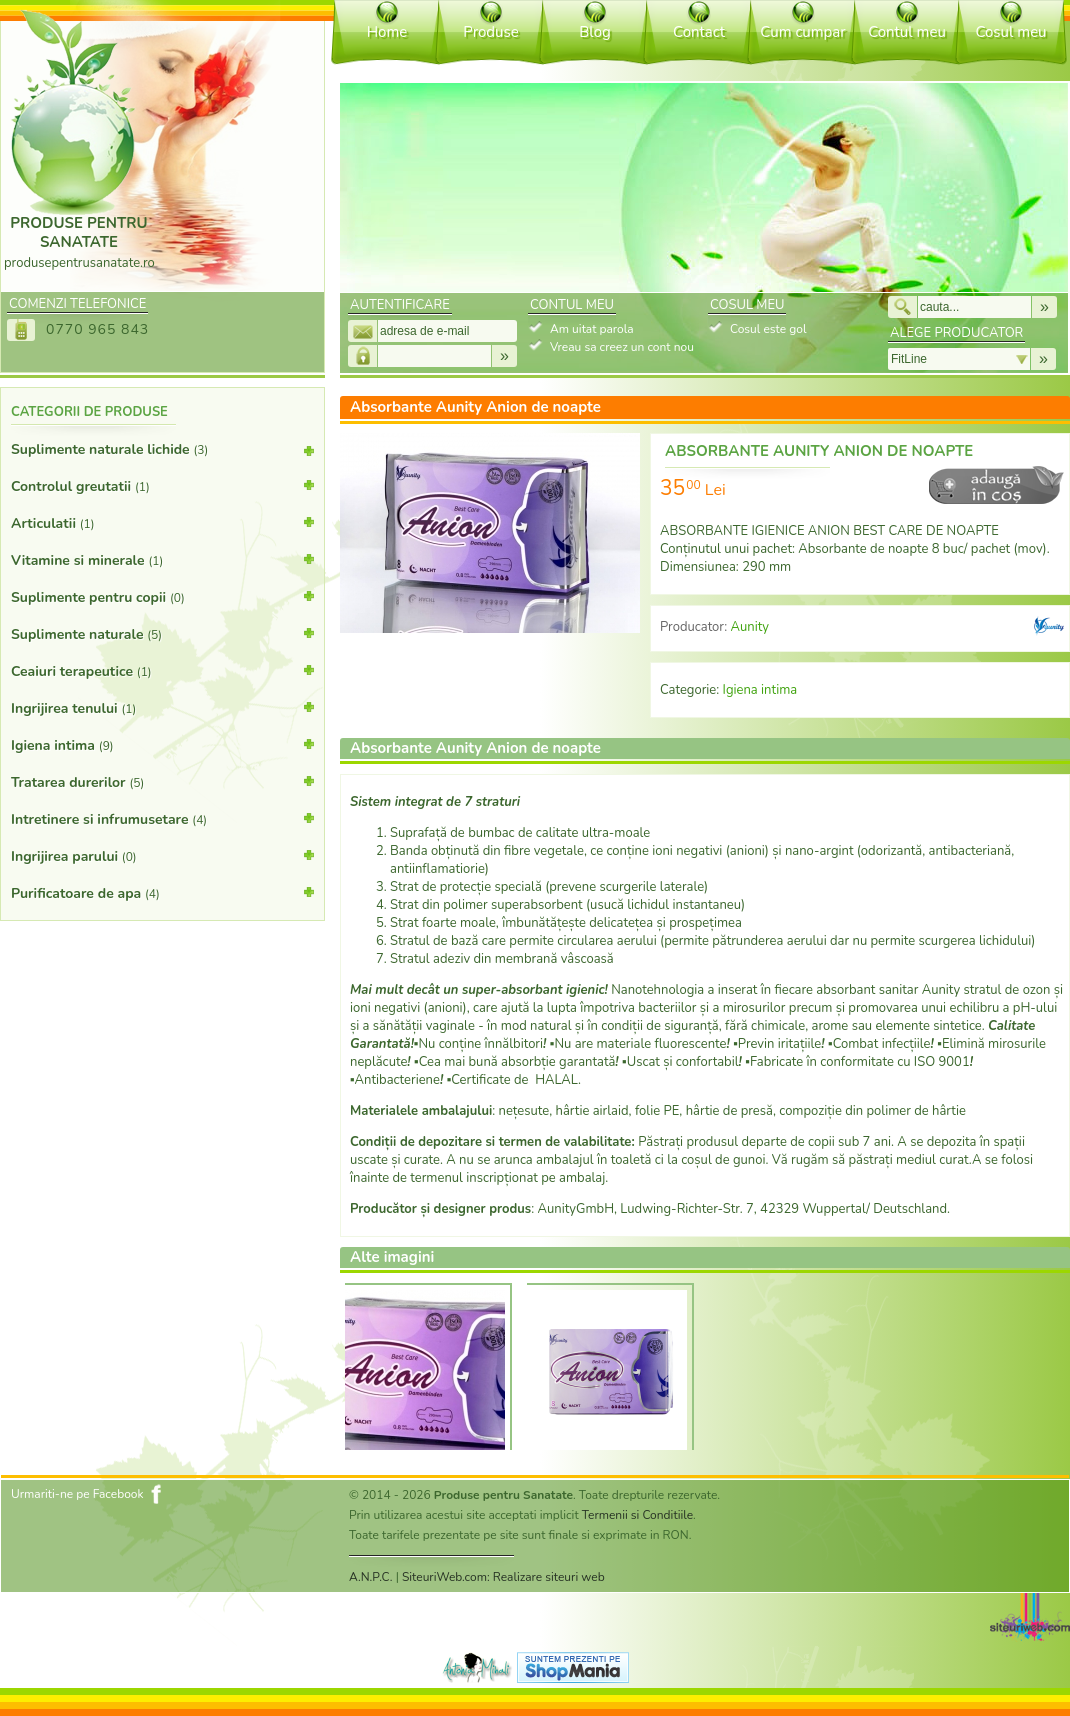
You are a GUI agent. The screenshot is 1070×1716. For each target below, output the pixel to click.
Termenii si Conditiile (637, 1515)
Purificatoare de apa (162, 892)
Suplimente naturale (162, 633)
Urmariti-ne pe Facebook (77, 1494)
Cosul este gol (768, 329)
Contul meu (907, 32)
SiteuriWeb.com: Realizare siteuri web (503, 1577)
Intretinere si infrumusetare (162, 818)
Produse (490, 32)
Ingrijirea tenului (162, 707)
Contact (699, 32)
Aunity (749, 627)
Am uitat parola (592, 329)
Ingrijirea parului (162, 855)
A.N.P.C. (371, 1577)
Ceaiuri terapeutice (162, 670)
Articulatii (162, 522)
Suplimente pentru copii (162, 596)
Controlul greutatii (162, 485)
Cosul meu (1010, 32)
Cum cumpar (802, 32)
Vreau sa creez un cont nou (622, 347)
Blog (595, 32)
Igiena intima (162, 744)
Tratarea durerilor (162, 781)
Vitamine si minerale (162, 559)
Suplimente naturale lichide (162, 453)
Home (387, 32)
